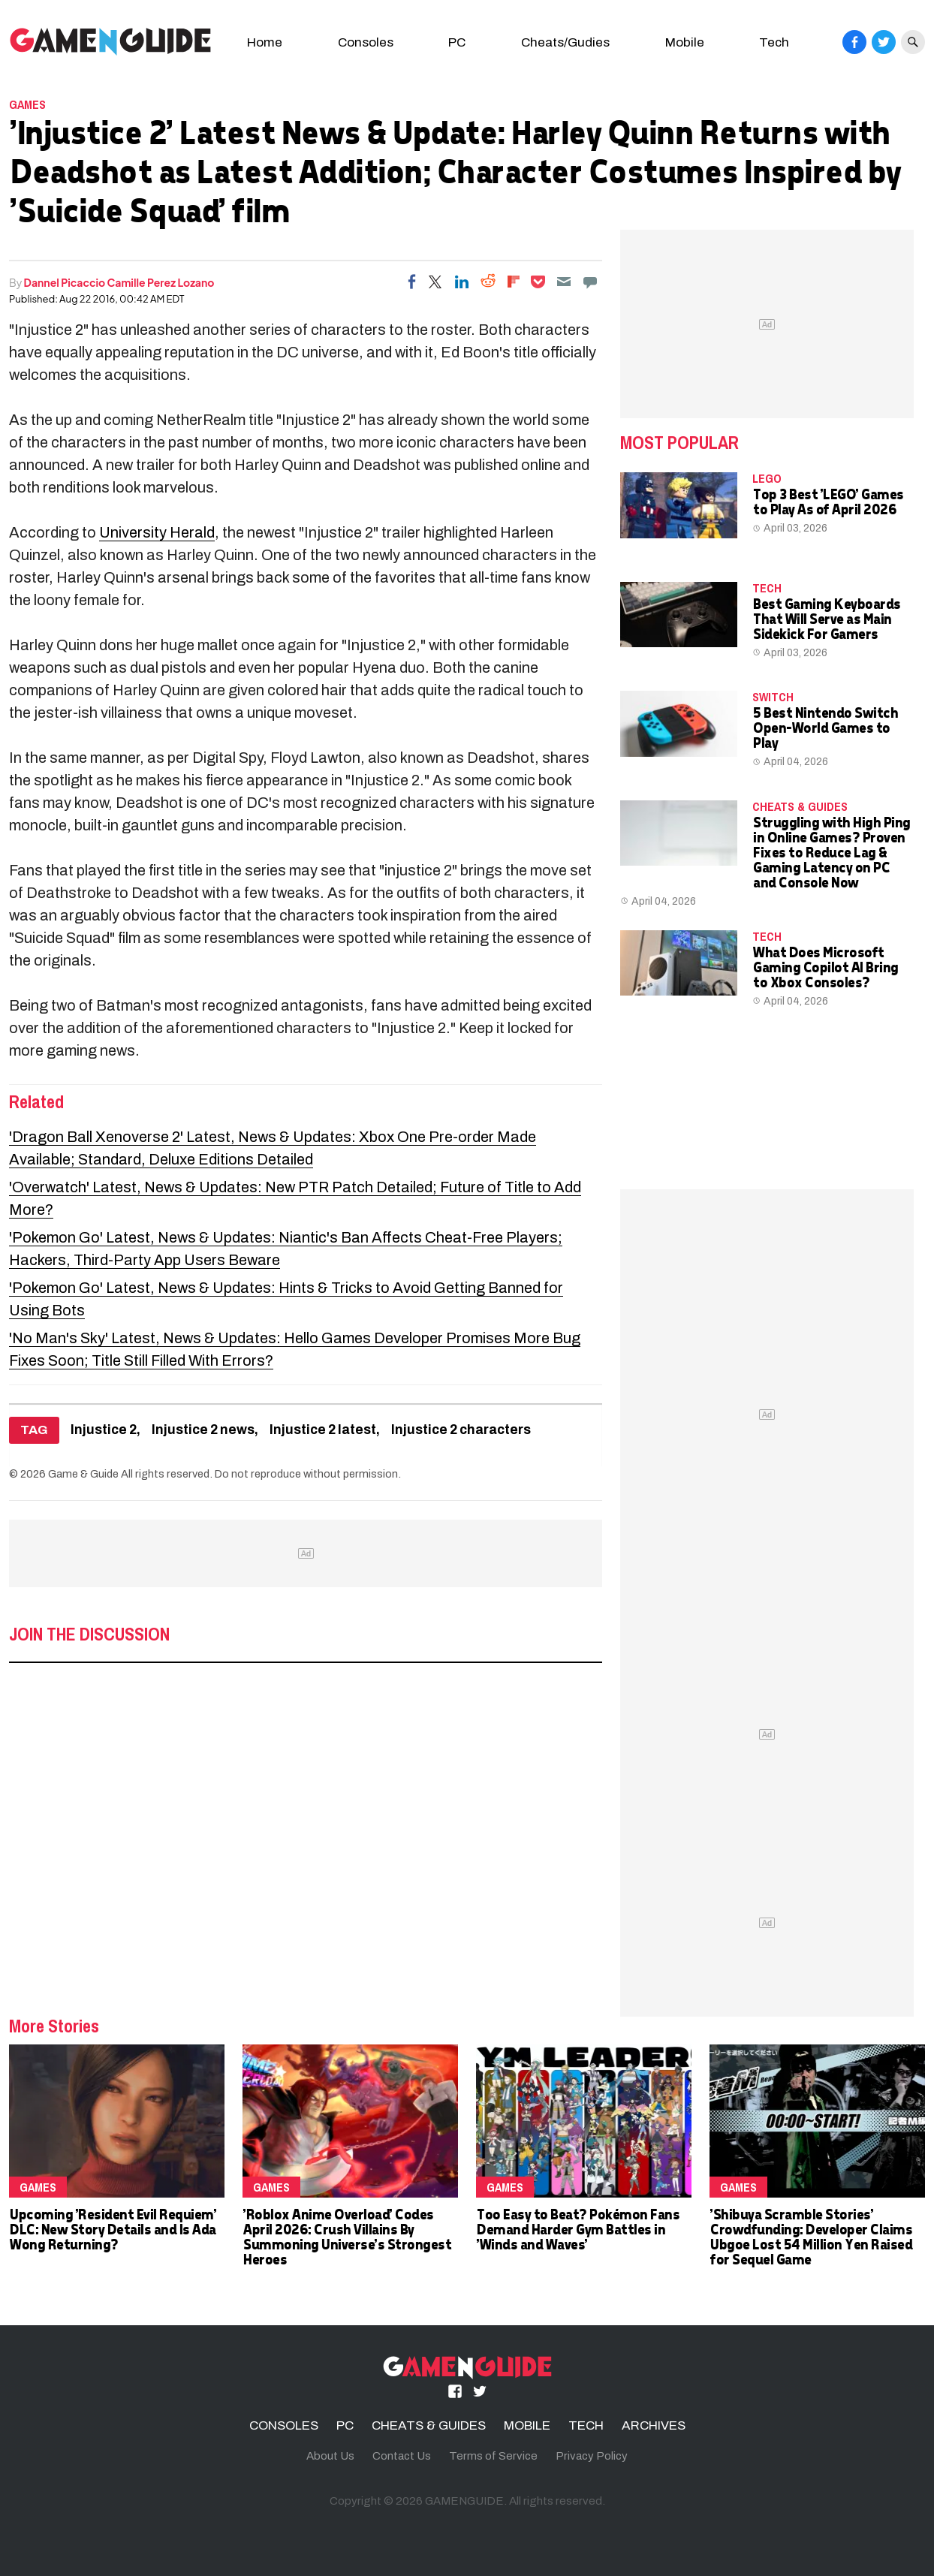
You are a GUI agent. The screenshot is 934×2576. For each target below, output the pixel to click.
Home (264, 42)
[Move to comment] (590, 281)
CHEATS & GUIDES (800, 806)
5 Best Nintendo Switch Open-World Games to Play (824, 727)
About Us (330, 2456)
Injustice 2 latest (323, 1430)
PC (456, 42)
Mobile (684, 42)
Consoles (365, 42)
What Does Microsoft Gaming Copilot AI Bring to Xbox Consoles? (825, 966)
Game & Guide (83, 1474)
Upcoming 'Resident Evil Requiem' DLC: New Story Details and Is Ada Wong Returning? (112, 2228)
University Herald (157, 532)
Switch (773, 696)
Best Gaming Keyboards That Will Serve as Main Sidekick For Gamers (826, 618)
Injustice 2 (104, 1430)
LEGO (767, 478)
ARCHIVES (653, 2425)
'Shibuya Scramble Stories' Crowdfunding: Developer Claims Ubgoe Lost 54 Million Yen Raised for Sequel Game (810, 2236)
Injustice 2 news (203, 1430)
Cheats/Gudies (565, 42)
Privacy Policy (592, 2456)
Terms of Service (493, 2456)
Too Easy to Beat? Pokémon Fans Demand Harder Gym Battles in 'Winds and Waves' (577, 2228)
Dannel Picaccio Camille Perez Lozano (119, 282)
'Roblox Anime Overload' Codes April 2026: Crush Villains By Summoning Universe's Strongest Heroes (346, 2236)
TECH (767, 588)
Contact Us (401, 2456)
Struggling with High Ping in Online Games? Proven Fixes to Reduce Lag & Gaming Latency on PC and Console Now (831, 851)
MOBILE (527, 2425)
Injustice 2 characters (461, 1430)
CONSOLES (283, 2425)
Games (27, 104)
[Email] (564, 281)
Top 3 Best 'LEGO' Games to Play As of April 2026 (827, 501)
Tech (774, 42)
